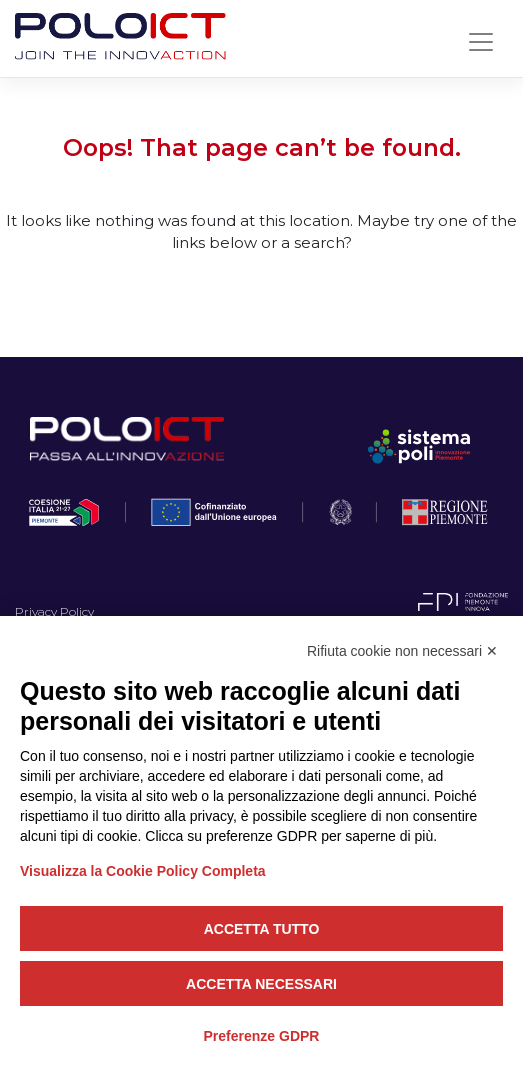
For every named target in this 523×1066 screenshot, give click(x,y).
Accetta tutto (262, 929)
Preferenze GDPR (262, 1036)
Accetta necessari (261, 984)
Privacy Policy (54, 611)
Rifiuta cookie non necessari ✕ (402, 651)
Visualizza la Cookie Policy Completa (143, 871)
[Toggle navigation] (481, 42)
